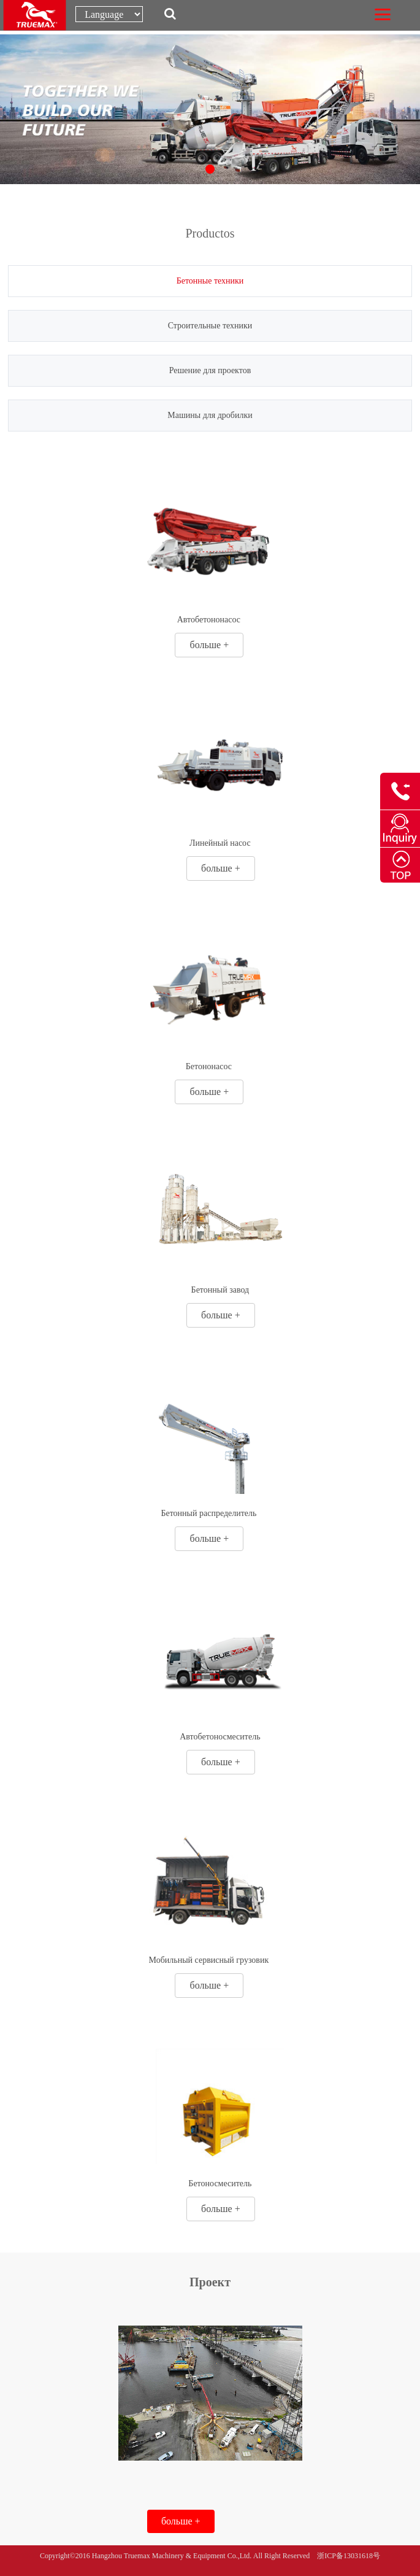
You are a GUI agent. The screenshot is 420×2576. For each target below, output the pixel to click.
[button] (210, 169)
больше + (209, 645)
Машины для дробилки (209, 415)
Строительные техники (210, 325)
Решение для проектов (210, 370)
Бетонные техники (210, 280)
